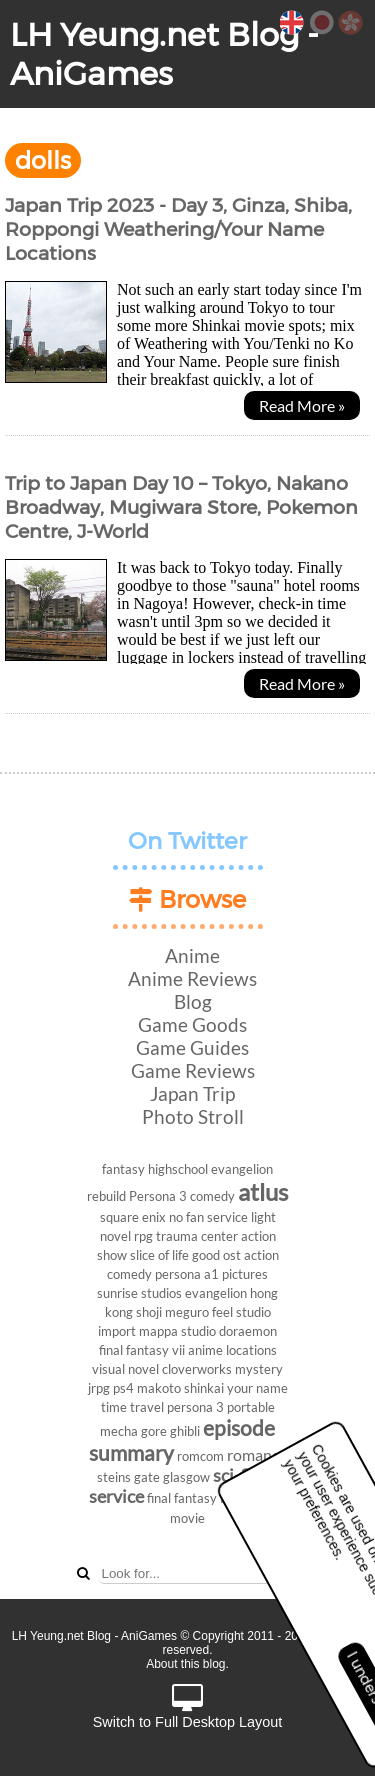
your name (257, 1388)
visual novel (125, 1369)
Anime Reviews (192, 978)
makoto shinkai (180, 1388)
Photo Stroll (193, 1116)
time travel (132, 1407)
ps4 (123, 1388)
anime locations (232, 1350)
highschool (178, 1169)
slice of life (159, 1255)
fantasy (123, 1169)
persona (178, 1274)
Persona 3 (158, 1196)
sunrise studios (139, 1293)
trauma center (197, 1236)
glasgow (186, 1477)
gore (154, 1431)
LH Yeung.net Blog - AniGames (164, 54)
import (117, 1331)
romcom (200, 1456)
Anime (192, 955)
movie (187, 1518)
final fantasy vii (142, 1350)
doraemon (248, 1331)
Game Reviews (193, 1070)
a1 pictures (236, 1274)
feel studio (241, 1312)
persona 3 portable (221, 1407)
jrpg (99, 1388)
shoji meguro (172, 1312)
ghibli (185, 1431)
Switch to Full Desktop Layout (188, 1707)
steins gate (128, 1477)
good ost (216, 1255)
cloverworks (197, 1369)
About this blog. (187, 1664)
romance (257, 1454)
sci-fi (231, 1475)
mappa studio (177, 1331)
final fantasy (182, 1498)
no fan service (208, 1217)
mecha (119, 1431)
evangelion (216, 1293)
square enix (133, 1217)
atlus (263, 1191)
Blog (193, 1001)
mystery (259, 1369)
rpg (143, 1236)
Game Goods (192, 1024)
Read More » (302, 405)
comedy (212, 1196)
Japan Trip (192, 1093)
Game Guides (192, 1047)
